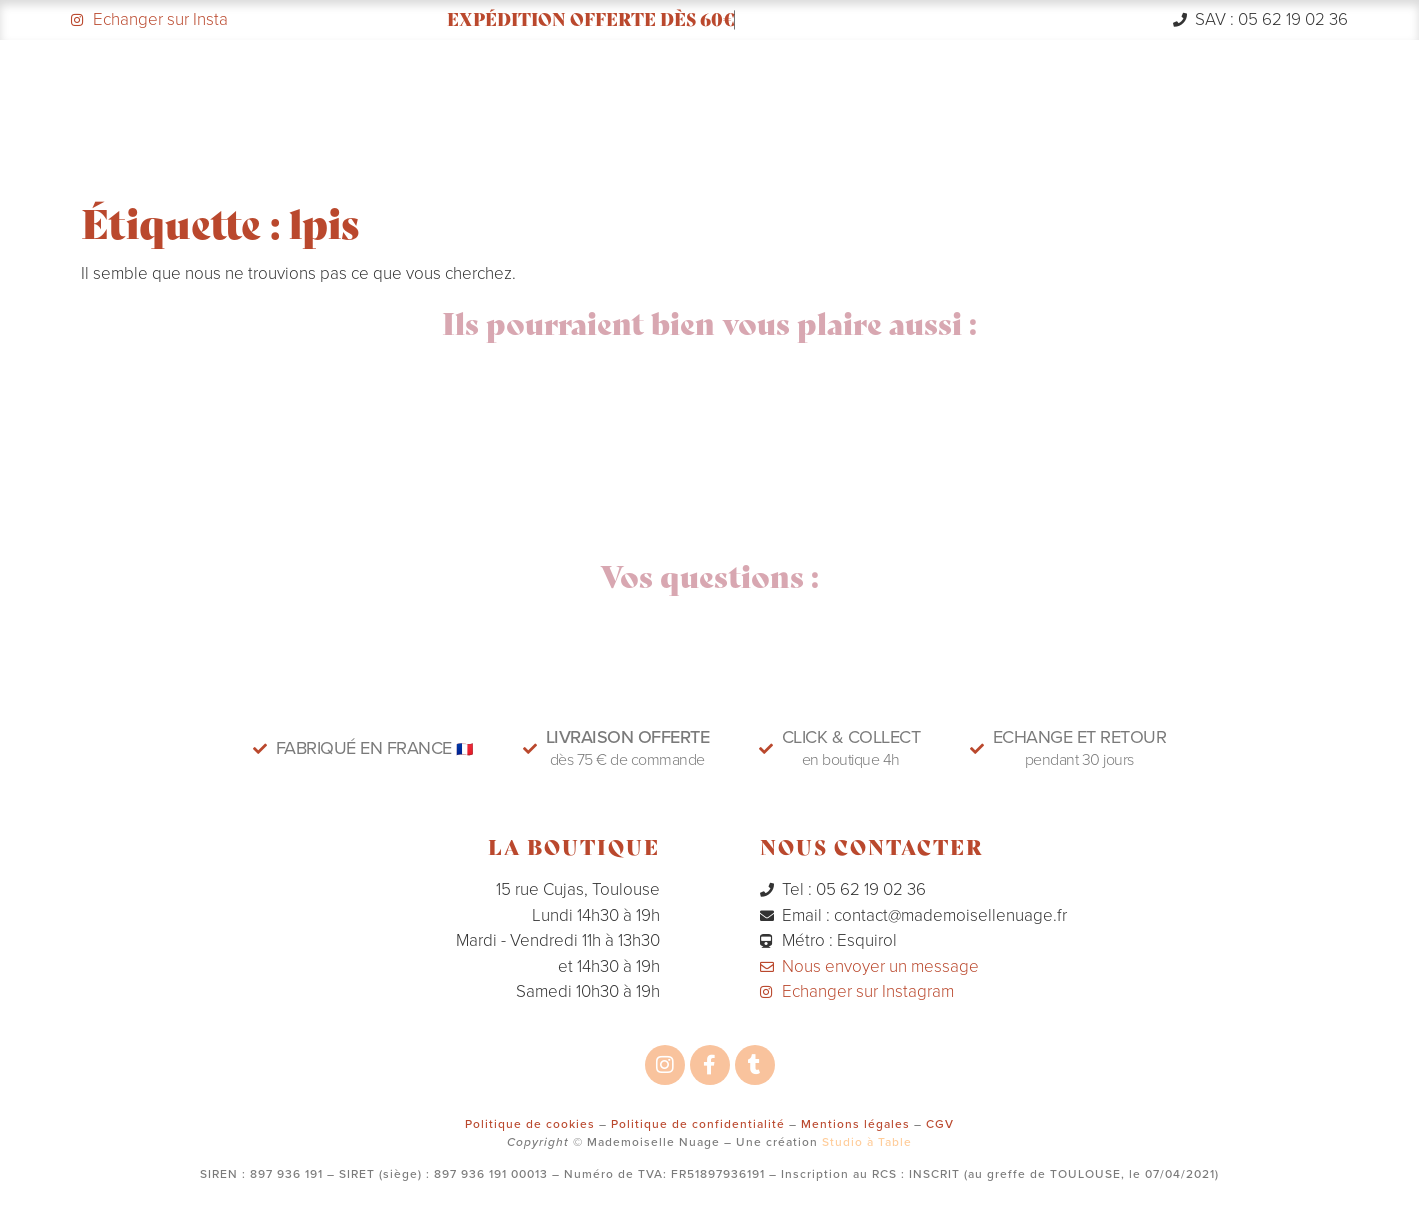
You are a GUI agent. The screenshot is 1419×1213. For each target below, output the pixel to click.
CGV (940, 1124)
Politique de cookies (530, 1124)
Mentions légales (855, 1124)
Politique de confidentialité (698, 1124)
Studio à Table (867, 1142)
